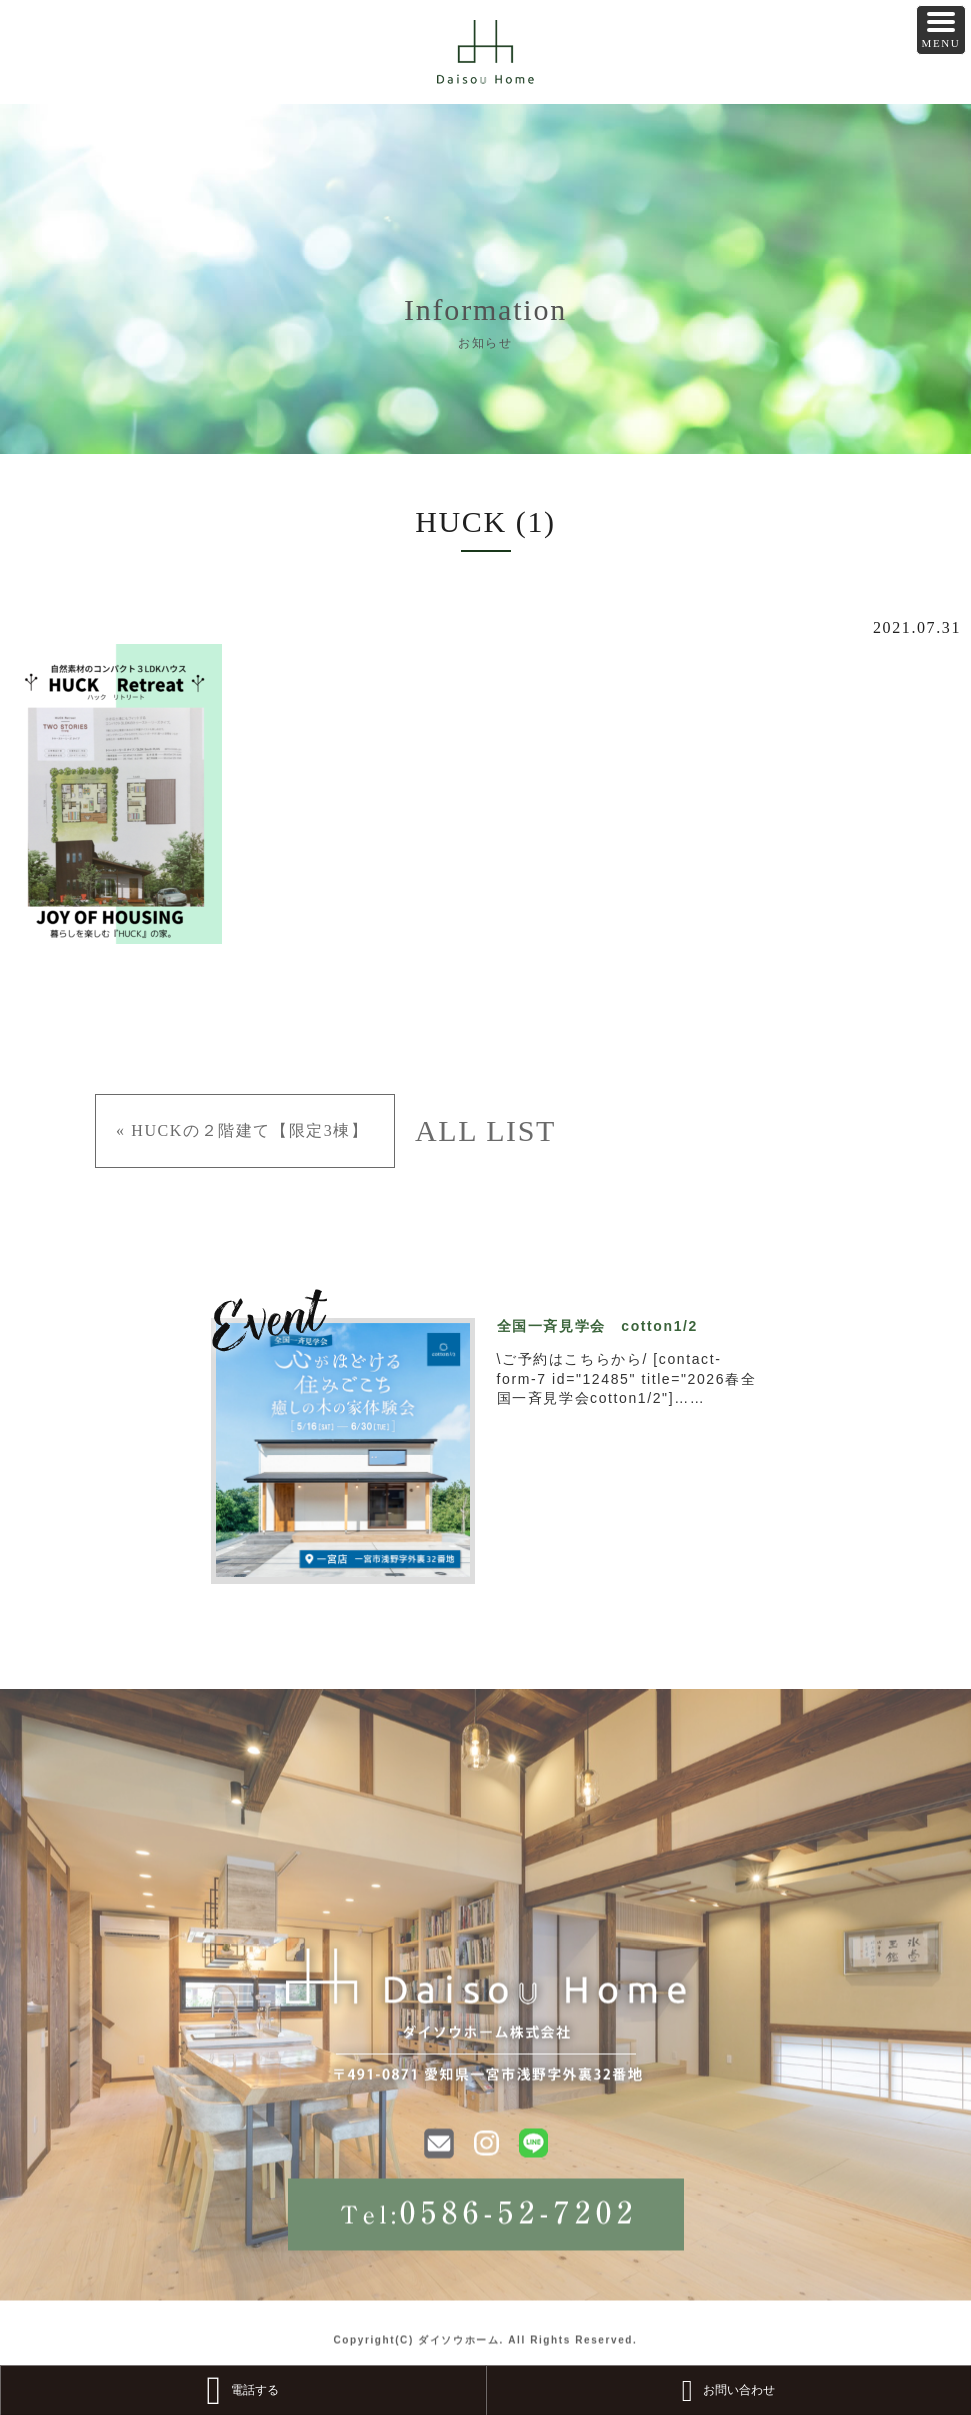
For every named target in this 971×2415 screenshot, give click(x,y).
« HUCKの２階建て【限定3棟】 (242, 1130)
